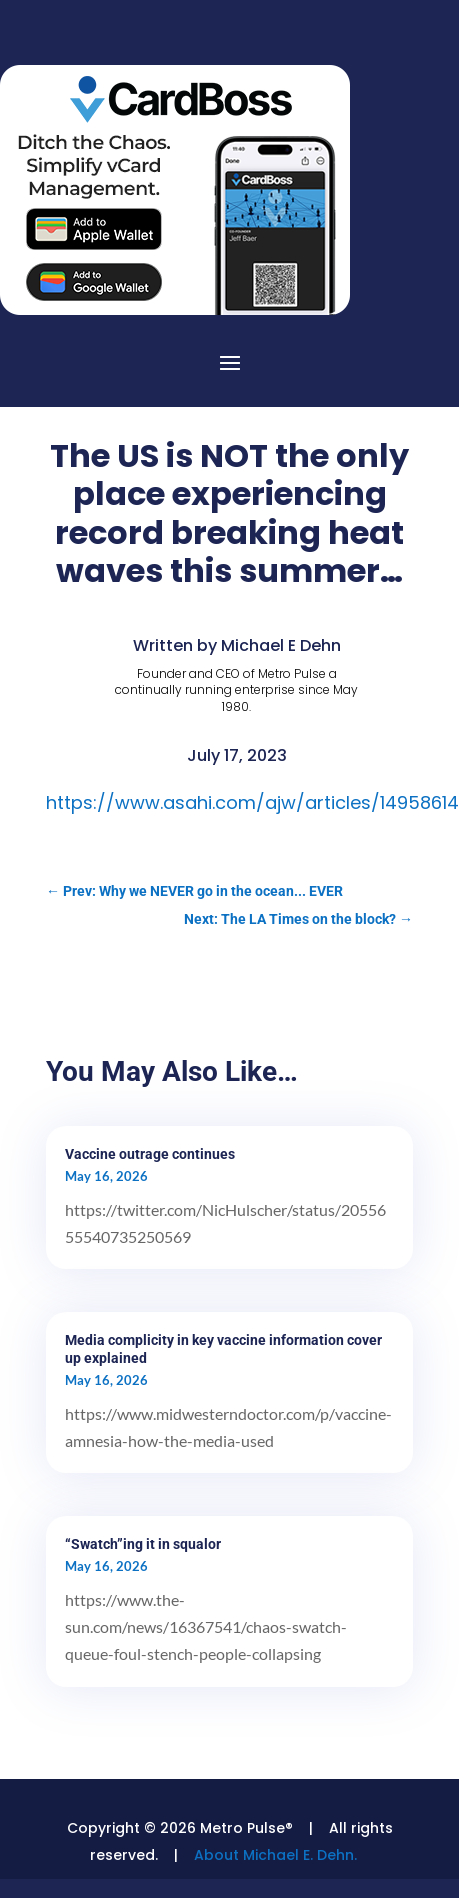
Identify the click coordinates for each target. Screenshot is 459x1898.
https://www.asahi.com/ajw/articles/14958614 (252, 802)
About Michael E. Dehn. (275, 1855)
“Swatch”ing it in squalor (143, 1544)
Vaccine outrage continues (150, 1154)
